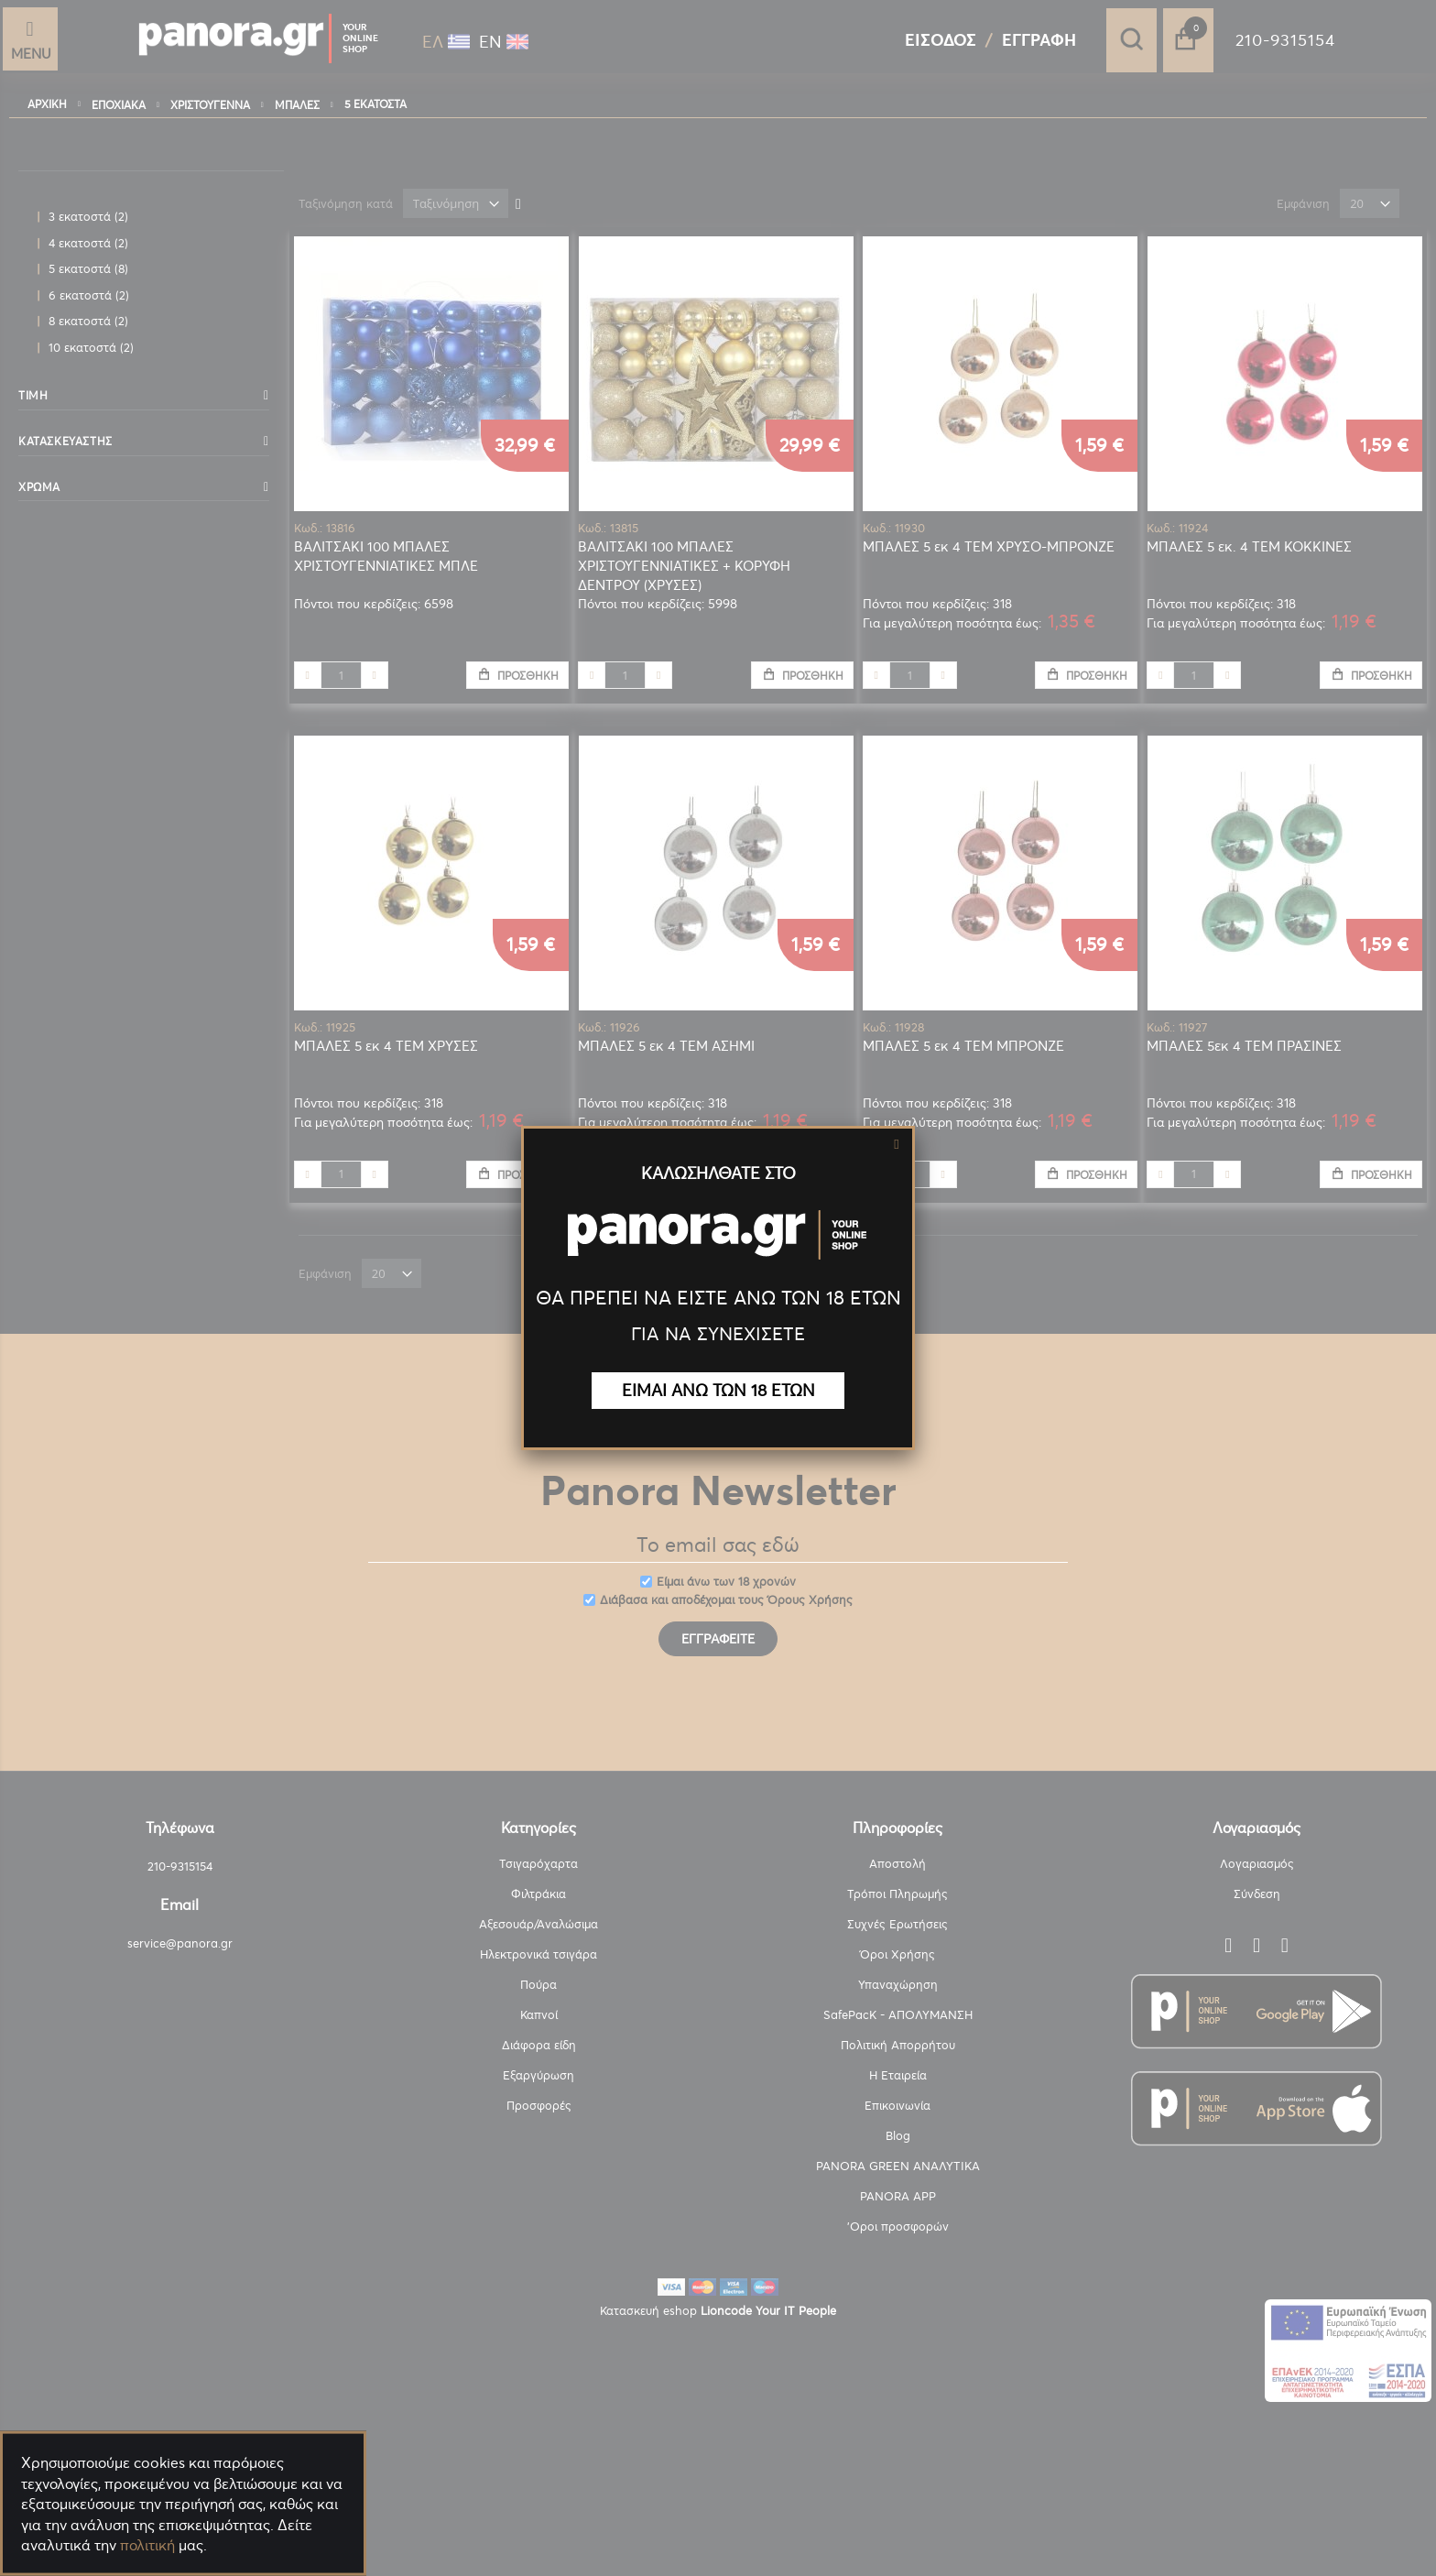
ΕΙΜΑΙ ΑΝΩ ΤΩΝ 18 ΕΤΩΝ (718, 1390)
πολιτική (147, 2545)
